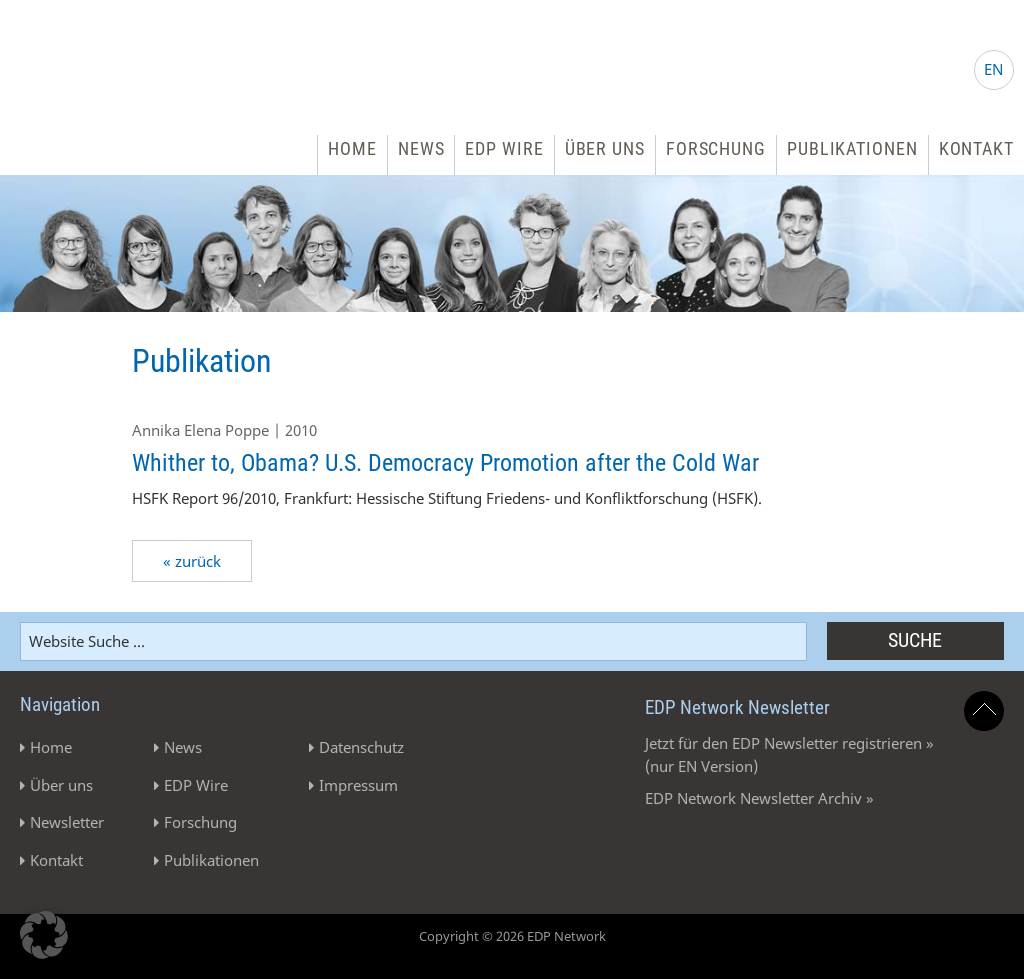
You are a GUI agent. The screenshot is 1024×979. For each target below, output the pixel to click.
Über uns (605, 148)
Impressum (358, 785)
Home (352, 148)
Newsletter (67, 822)
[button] (44, 935)
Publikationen (852, 148)
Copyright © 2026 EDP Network (512, 936)
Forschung (716, 148)
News (421, 148)
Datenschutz (361, 747)
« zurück (192, 561)
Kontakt (976, 148)
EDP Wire (504, 148)
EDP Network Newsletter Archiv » (759, 798)
